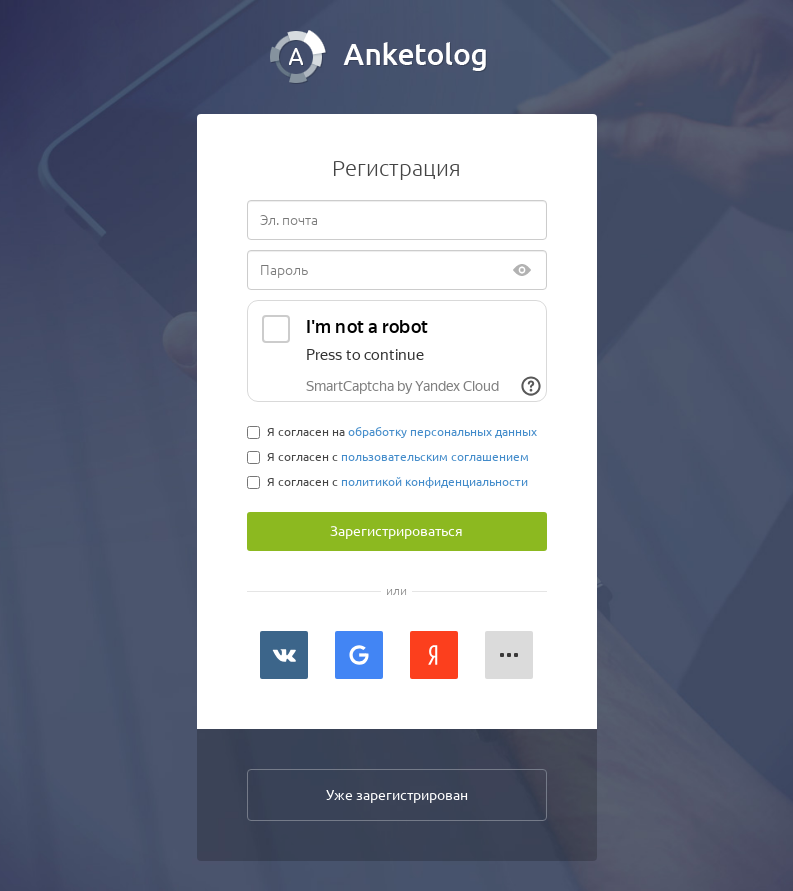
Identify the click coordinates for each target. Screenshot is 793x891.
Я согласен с (388, 457)
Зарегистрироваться (396, 531)
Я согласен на (392, 432)
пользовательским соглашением (435, 456)
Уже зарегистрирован (397, 795)
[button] (509, 655)
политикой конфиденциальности (434, 481)
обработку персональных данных (442, 431)
